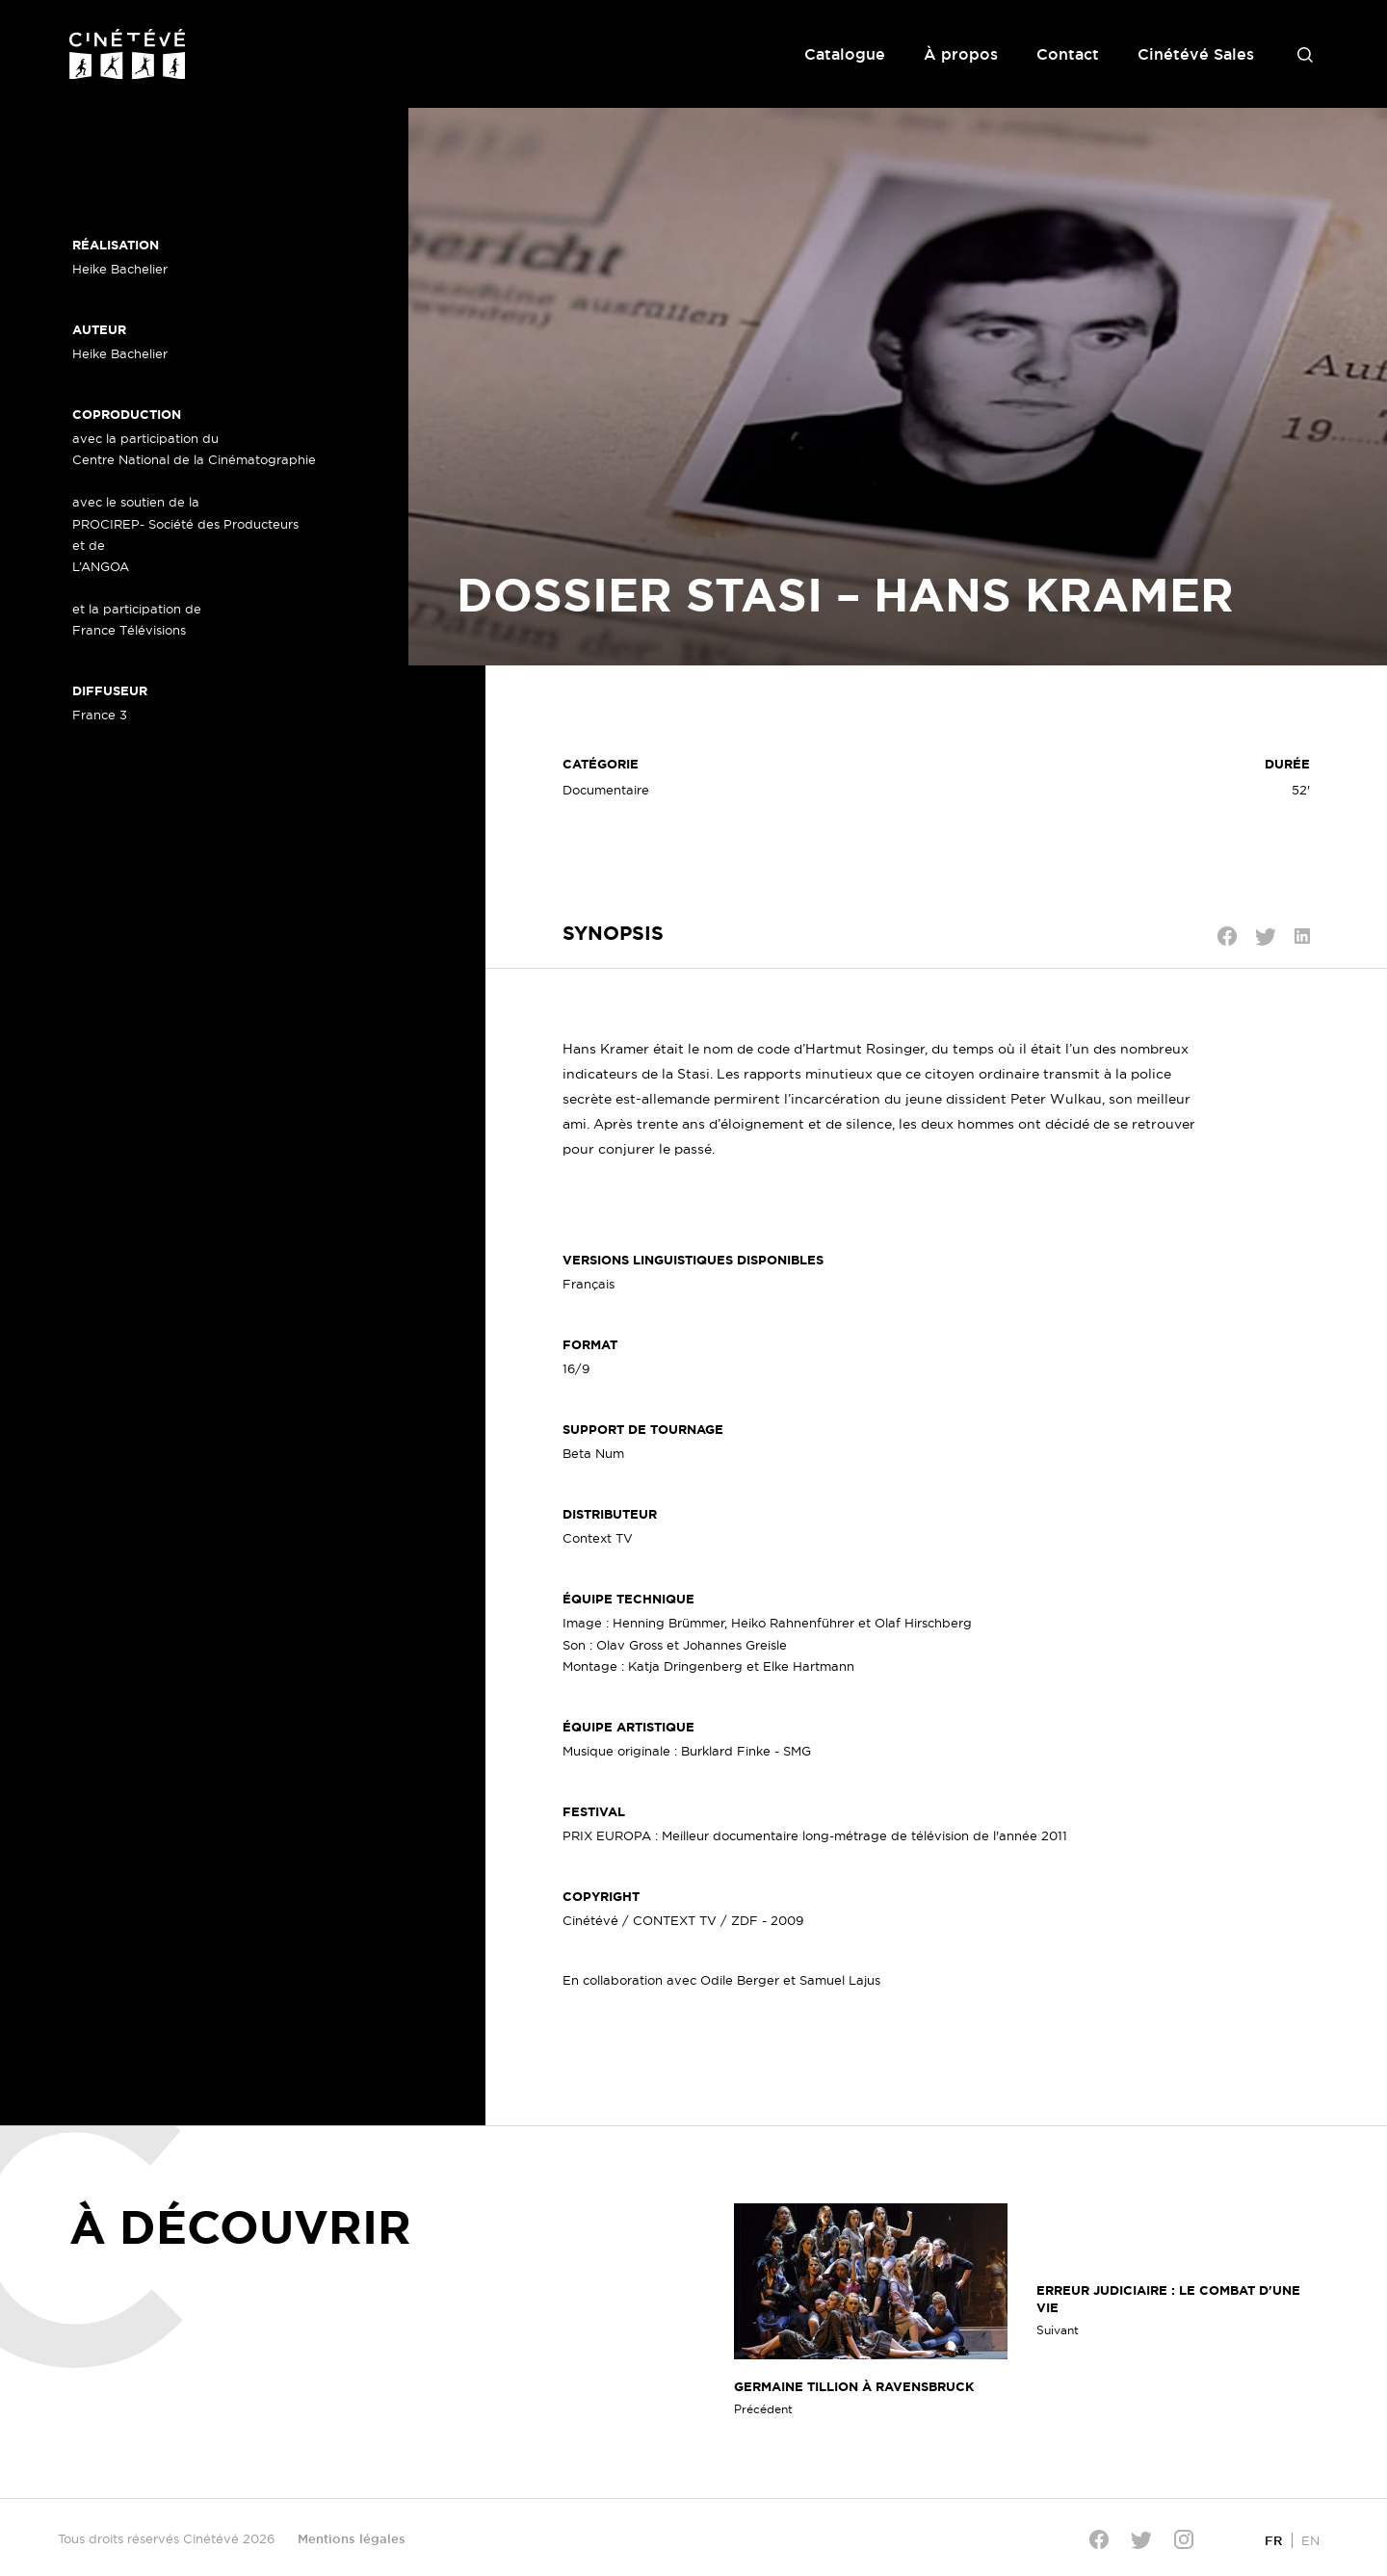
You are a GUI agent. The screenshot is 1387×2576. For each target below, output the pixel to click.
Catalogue (844, 54)
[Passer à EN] (1310, 2540)
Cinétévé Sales (1196, 54)
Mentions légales (352, 2538)
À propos (961, 54)
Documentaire (606, 789)
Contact (1067, 54)
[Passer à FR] (1273, 2540)
